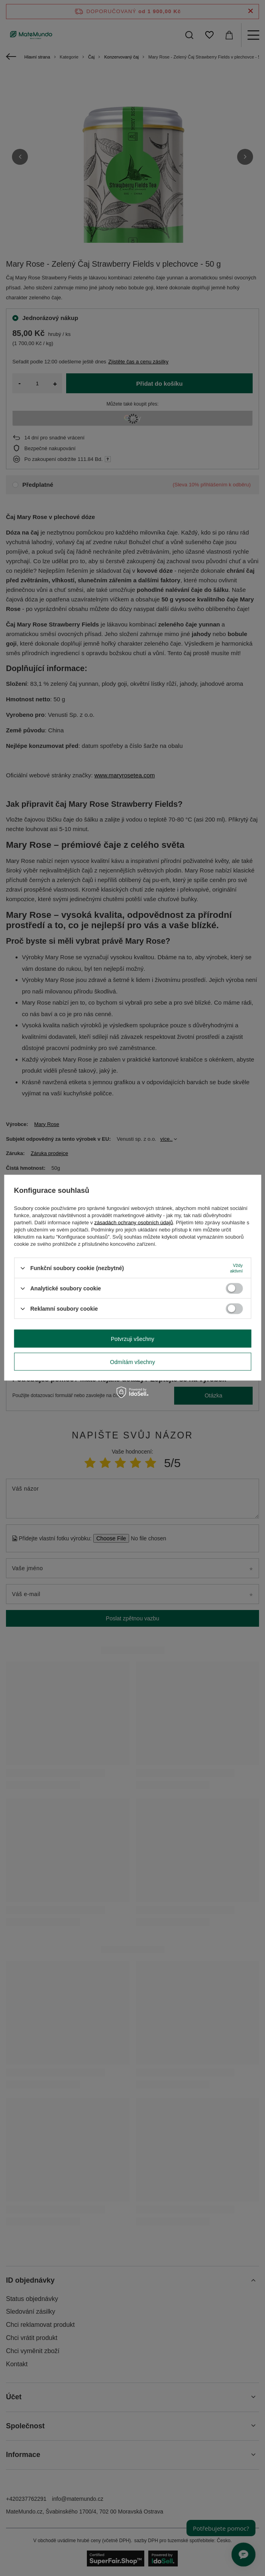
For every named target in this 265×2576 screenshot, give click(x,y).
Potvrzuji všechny (132, 1338)
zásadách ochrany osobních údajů (133, 1223)
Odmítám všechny (132, 1361)
